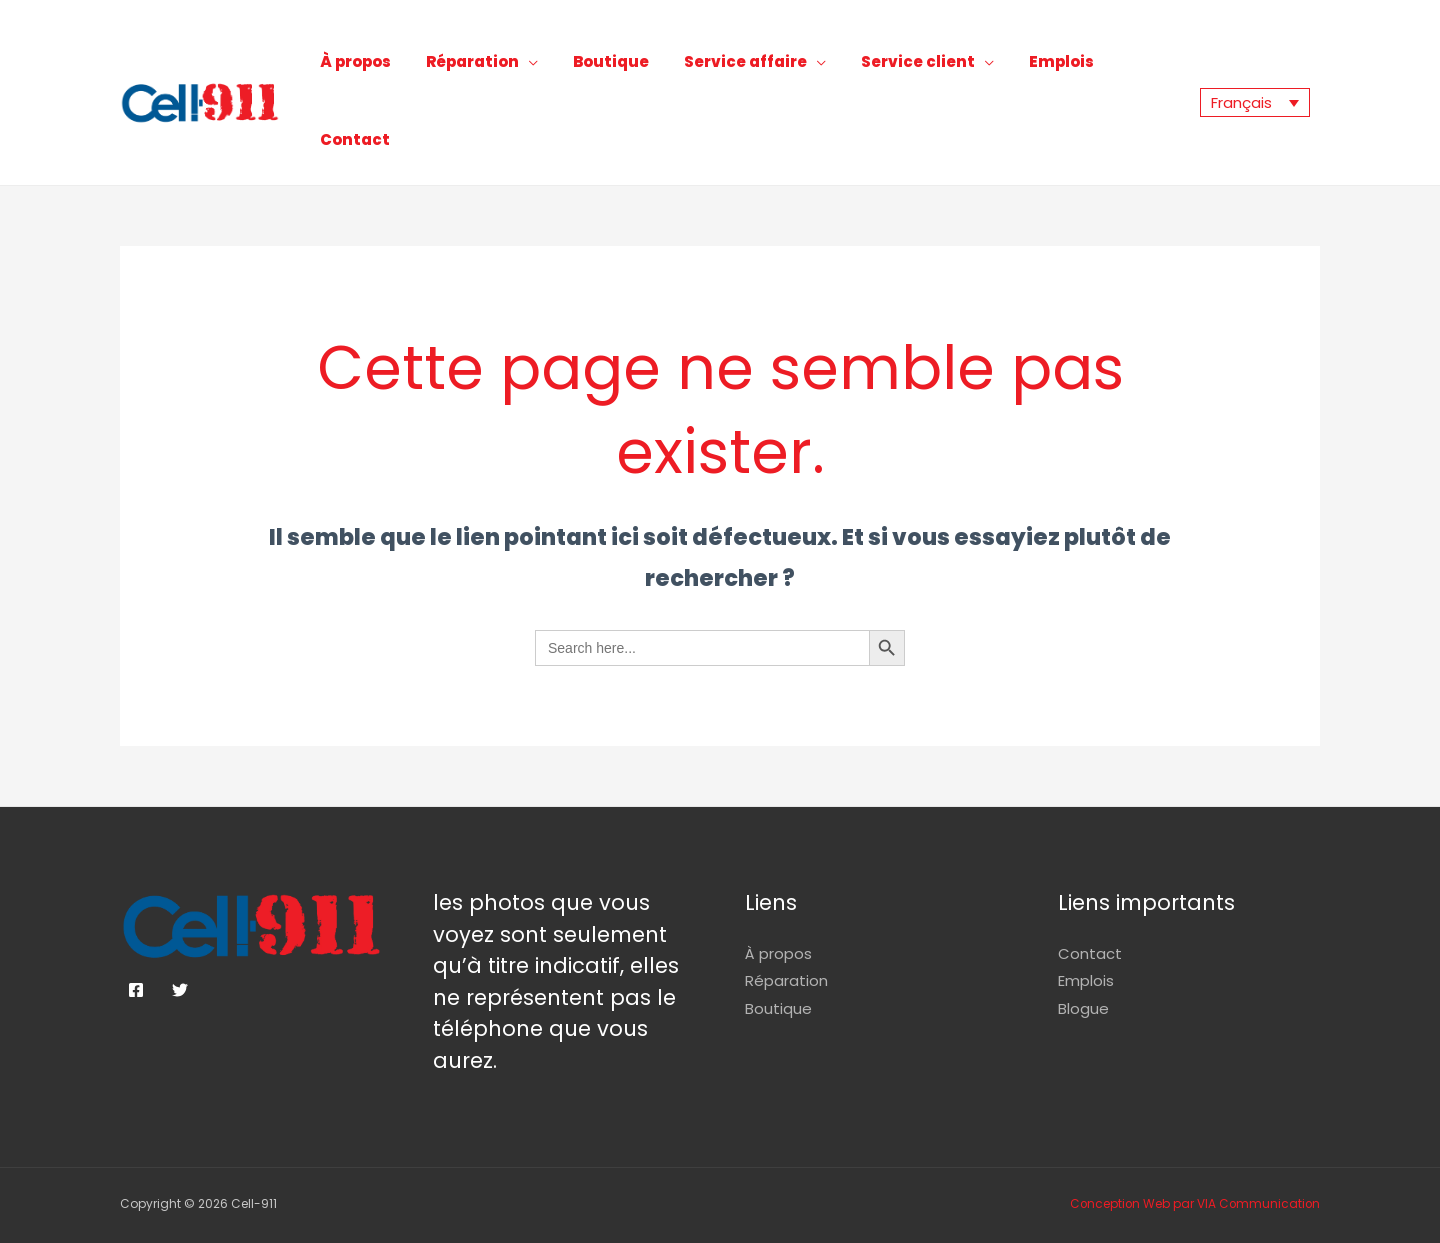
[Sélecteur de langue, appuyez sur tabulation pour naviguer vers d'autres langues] (1255, 75)
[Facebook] (136, 935)
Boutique (652, 69)
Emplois (1057, 69)
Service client (929, 69)
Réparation (528, 69)
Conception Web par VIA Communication (1193, 1148)
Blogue (1083, 953)
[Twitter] (180, 935)
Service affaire (771, 69)
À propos (426, 69)
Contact (1145, 69)
